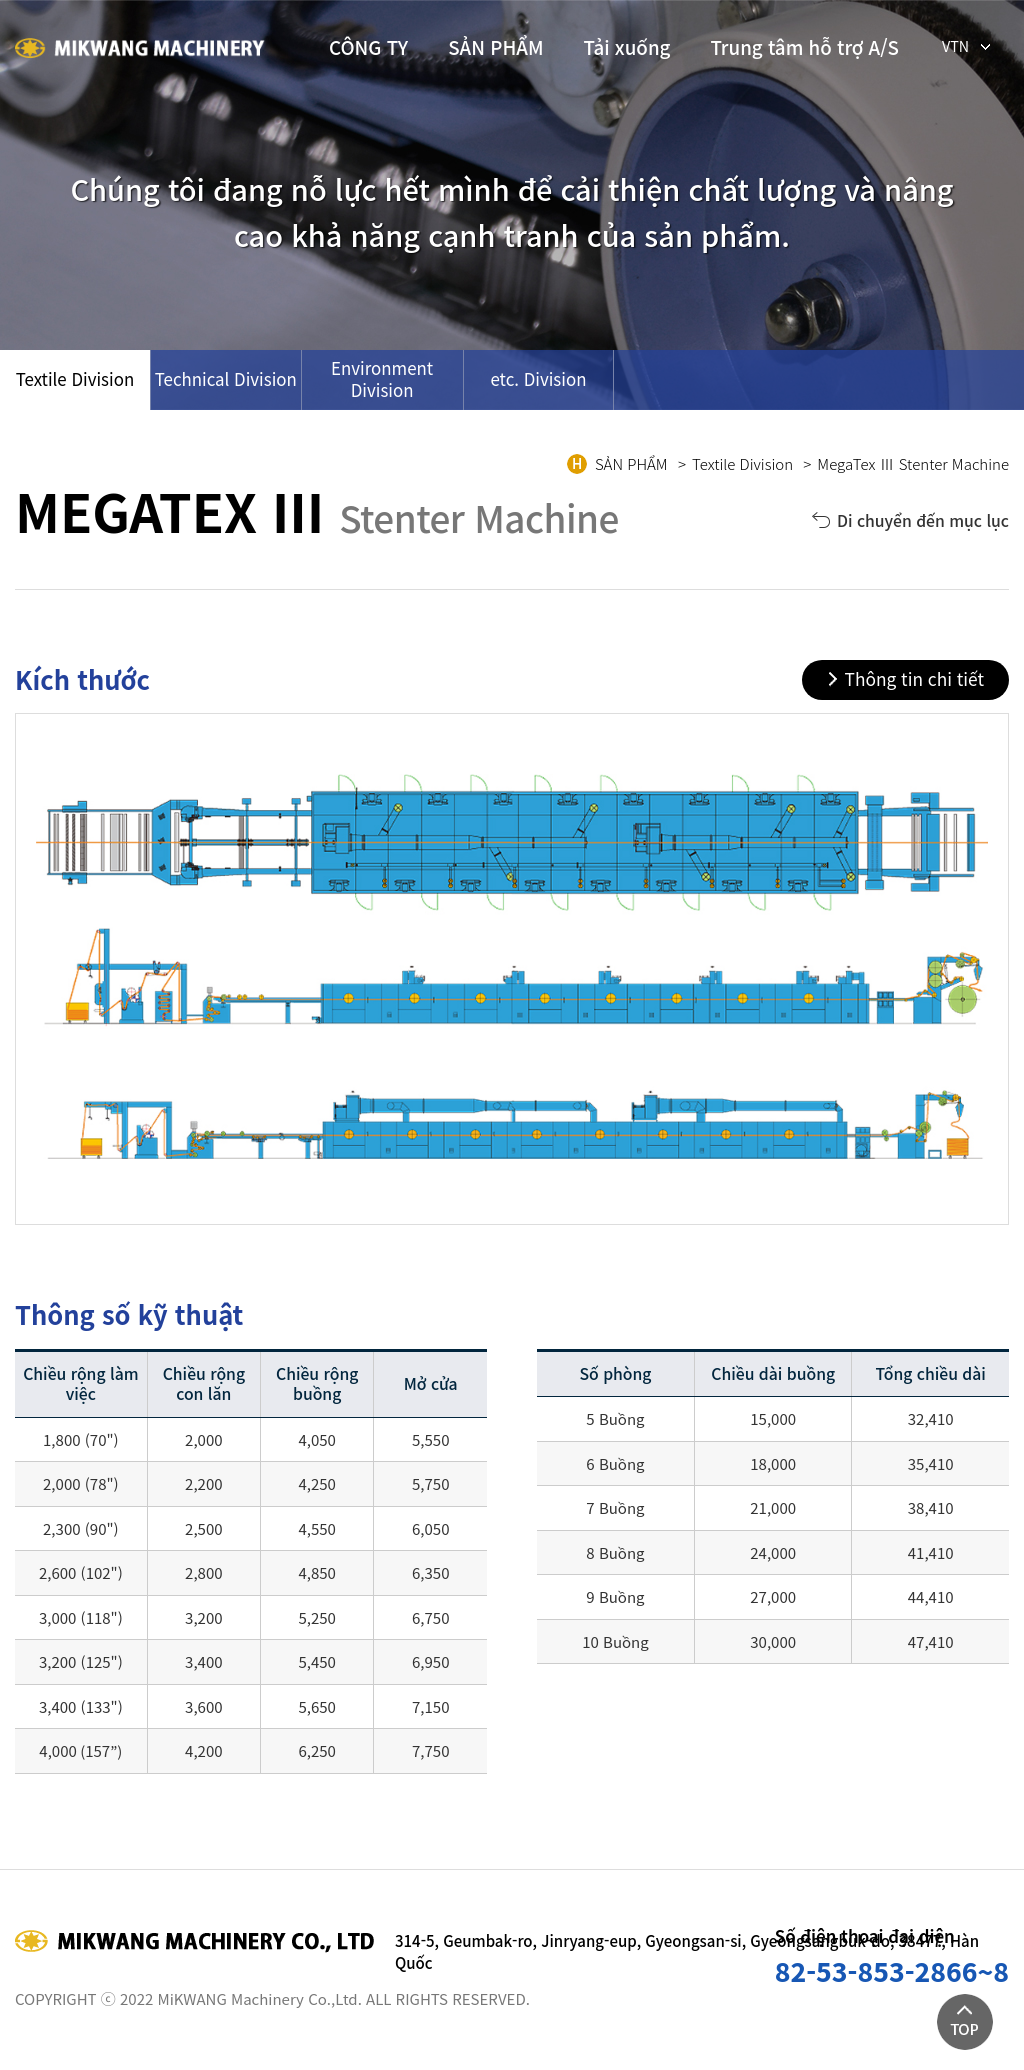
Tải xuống (627, 46)
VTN (955, 44)
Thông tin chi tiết (914, 678)
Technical (226, 378)
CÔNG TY (368, 46)
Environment (382, 378)
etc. (538, 378)
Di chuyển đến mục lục (923, 520)
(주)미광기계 (140, 50)
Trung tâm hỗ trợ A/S (804, 46)
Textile (75, 378)
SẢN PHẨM (495, 46)
